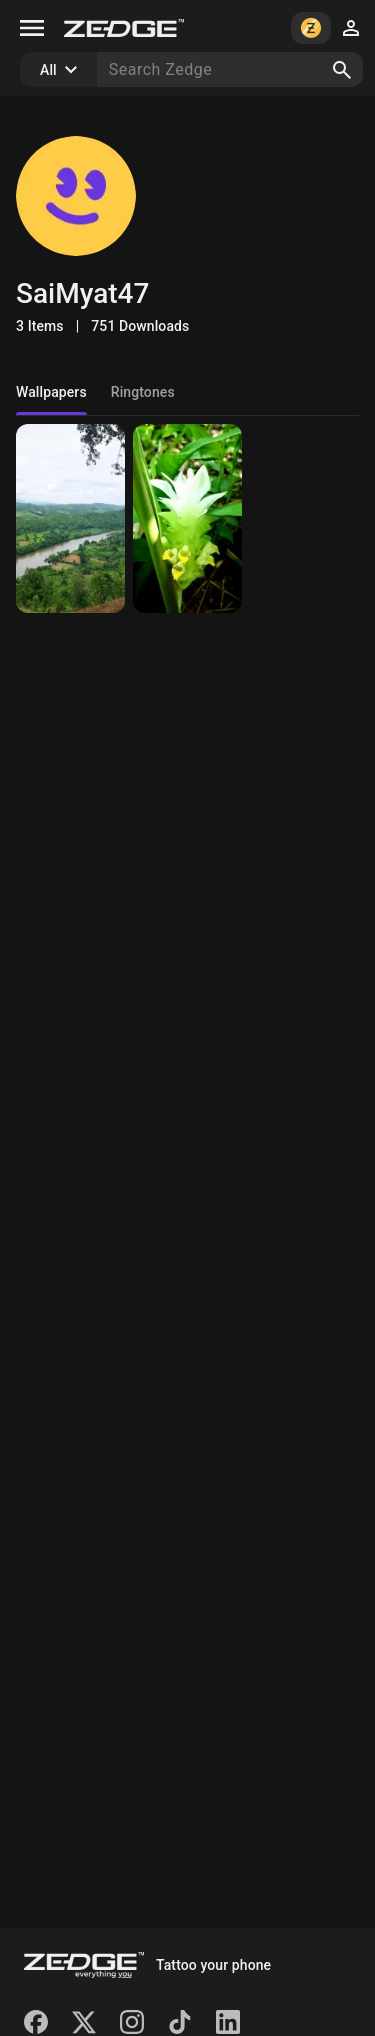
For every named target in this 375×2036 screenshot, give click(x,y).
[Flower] (187, 518)
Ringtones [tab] (143, 392)
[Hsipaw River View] (70, 518)
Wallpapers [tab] (51, 392)
